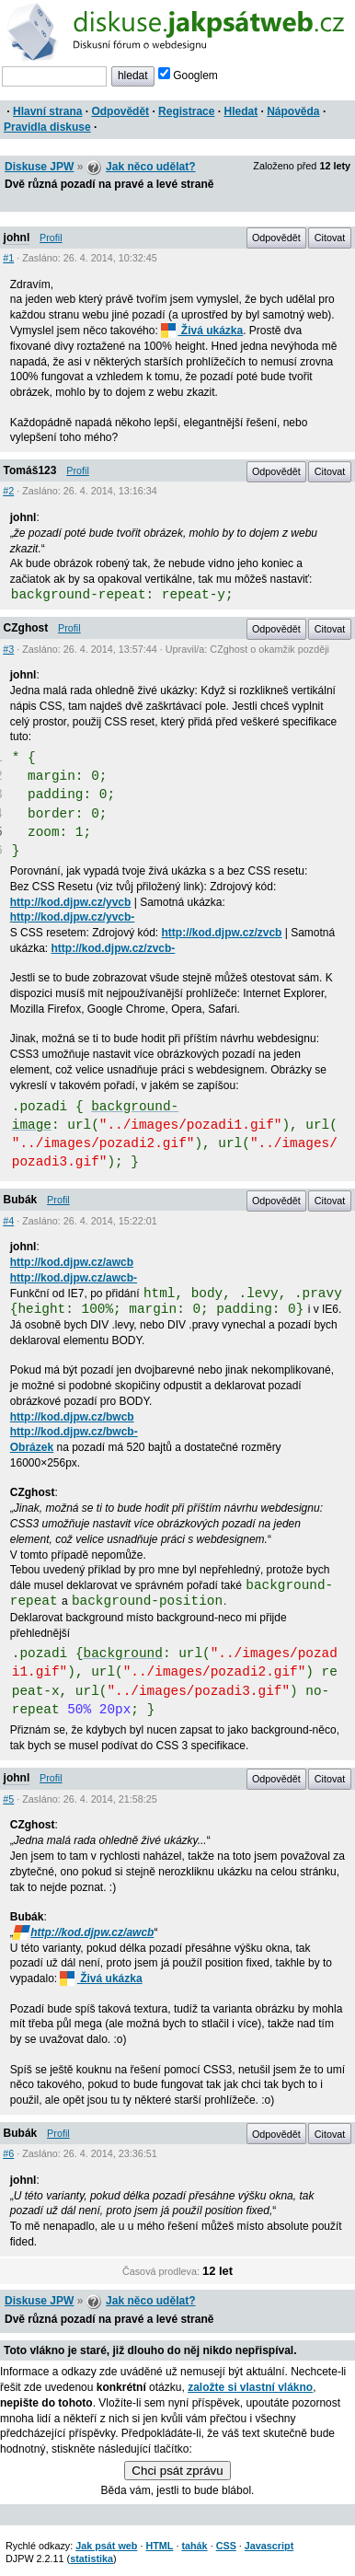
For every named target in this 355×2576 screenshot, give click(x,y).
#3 (8, 649)
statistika (91, 2558)
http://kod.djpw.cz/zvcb (222, 932)
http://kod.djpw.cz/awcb (71, 1262)
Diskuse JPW (39, 166)
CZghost (26, 627)
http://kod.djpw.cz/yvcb (71, 902)
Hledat (240, 111)
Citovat (330, 237)
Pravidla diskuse (47, 127)
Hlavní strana (47, 111)
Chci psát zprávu (177, 2470)
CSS (226, 2545)
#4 (8, 1220)
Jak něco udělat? (150, 166)
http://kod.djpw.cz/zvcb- (113, 948)
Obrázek (31, 1447)
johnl (17, 237)
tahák (194, 2545)
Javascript (269, 2545)
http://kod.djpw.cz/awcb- (73, 1277)
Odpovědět (120, 111)
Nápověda (293, 111)
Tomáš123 (30, 470)
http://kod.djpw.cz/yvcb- (72, 917)
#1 (8, 257)
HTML (159, 2545)
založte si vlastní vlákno (250, 2387)
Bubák (21, 1199)
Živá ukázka (202, 330)
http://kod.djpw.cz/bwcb (72, 1416)
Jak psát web (106, 2545)
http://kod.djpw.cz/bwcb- (74, 1431)
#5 (8, 1798)
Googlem (188, 75)
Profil (51, 237)
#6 (8, 2153)
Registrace (186, 111)
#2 (8, 490)
